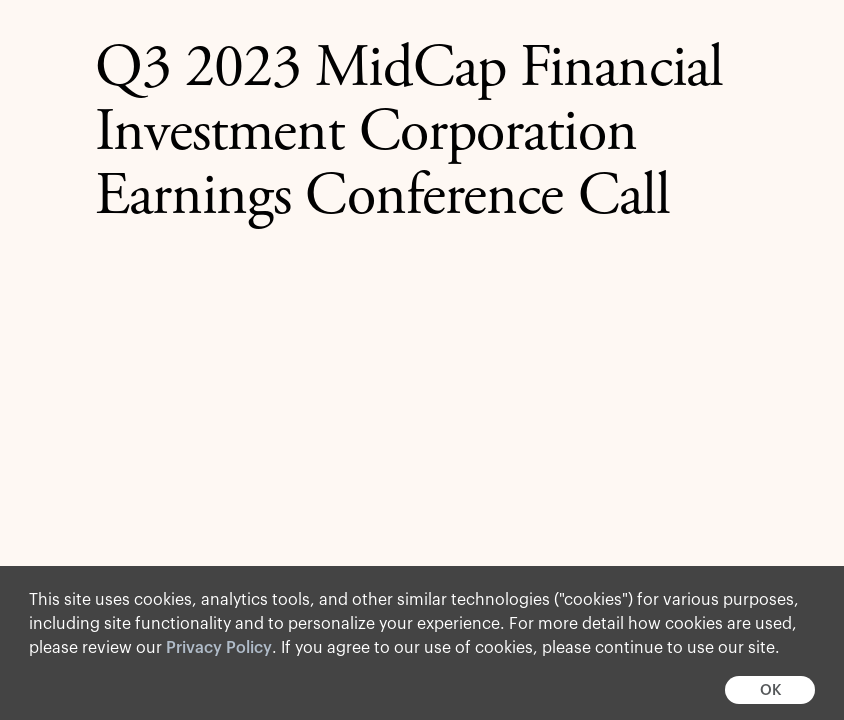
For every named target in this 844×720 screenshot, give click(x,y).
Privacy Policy (219, 648)
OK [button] (770, 690)
